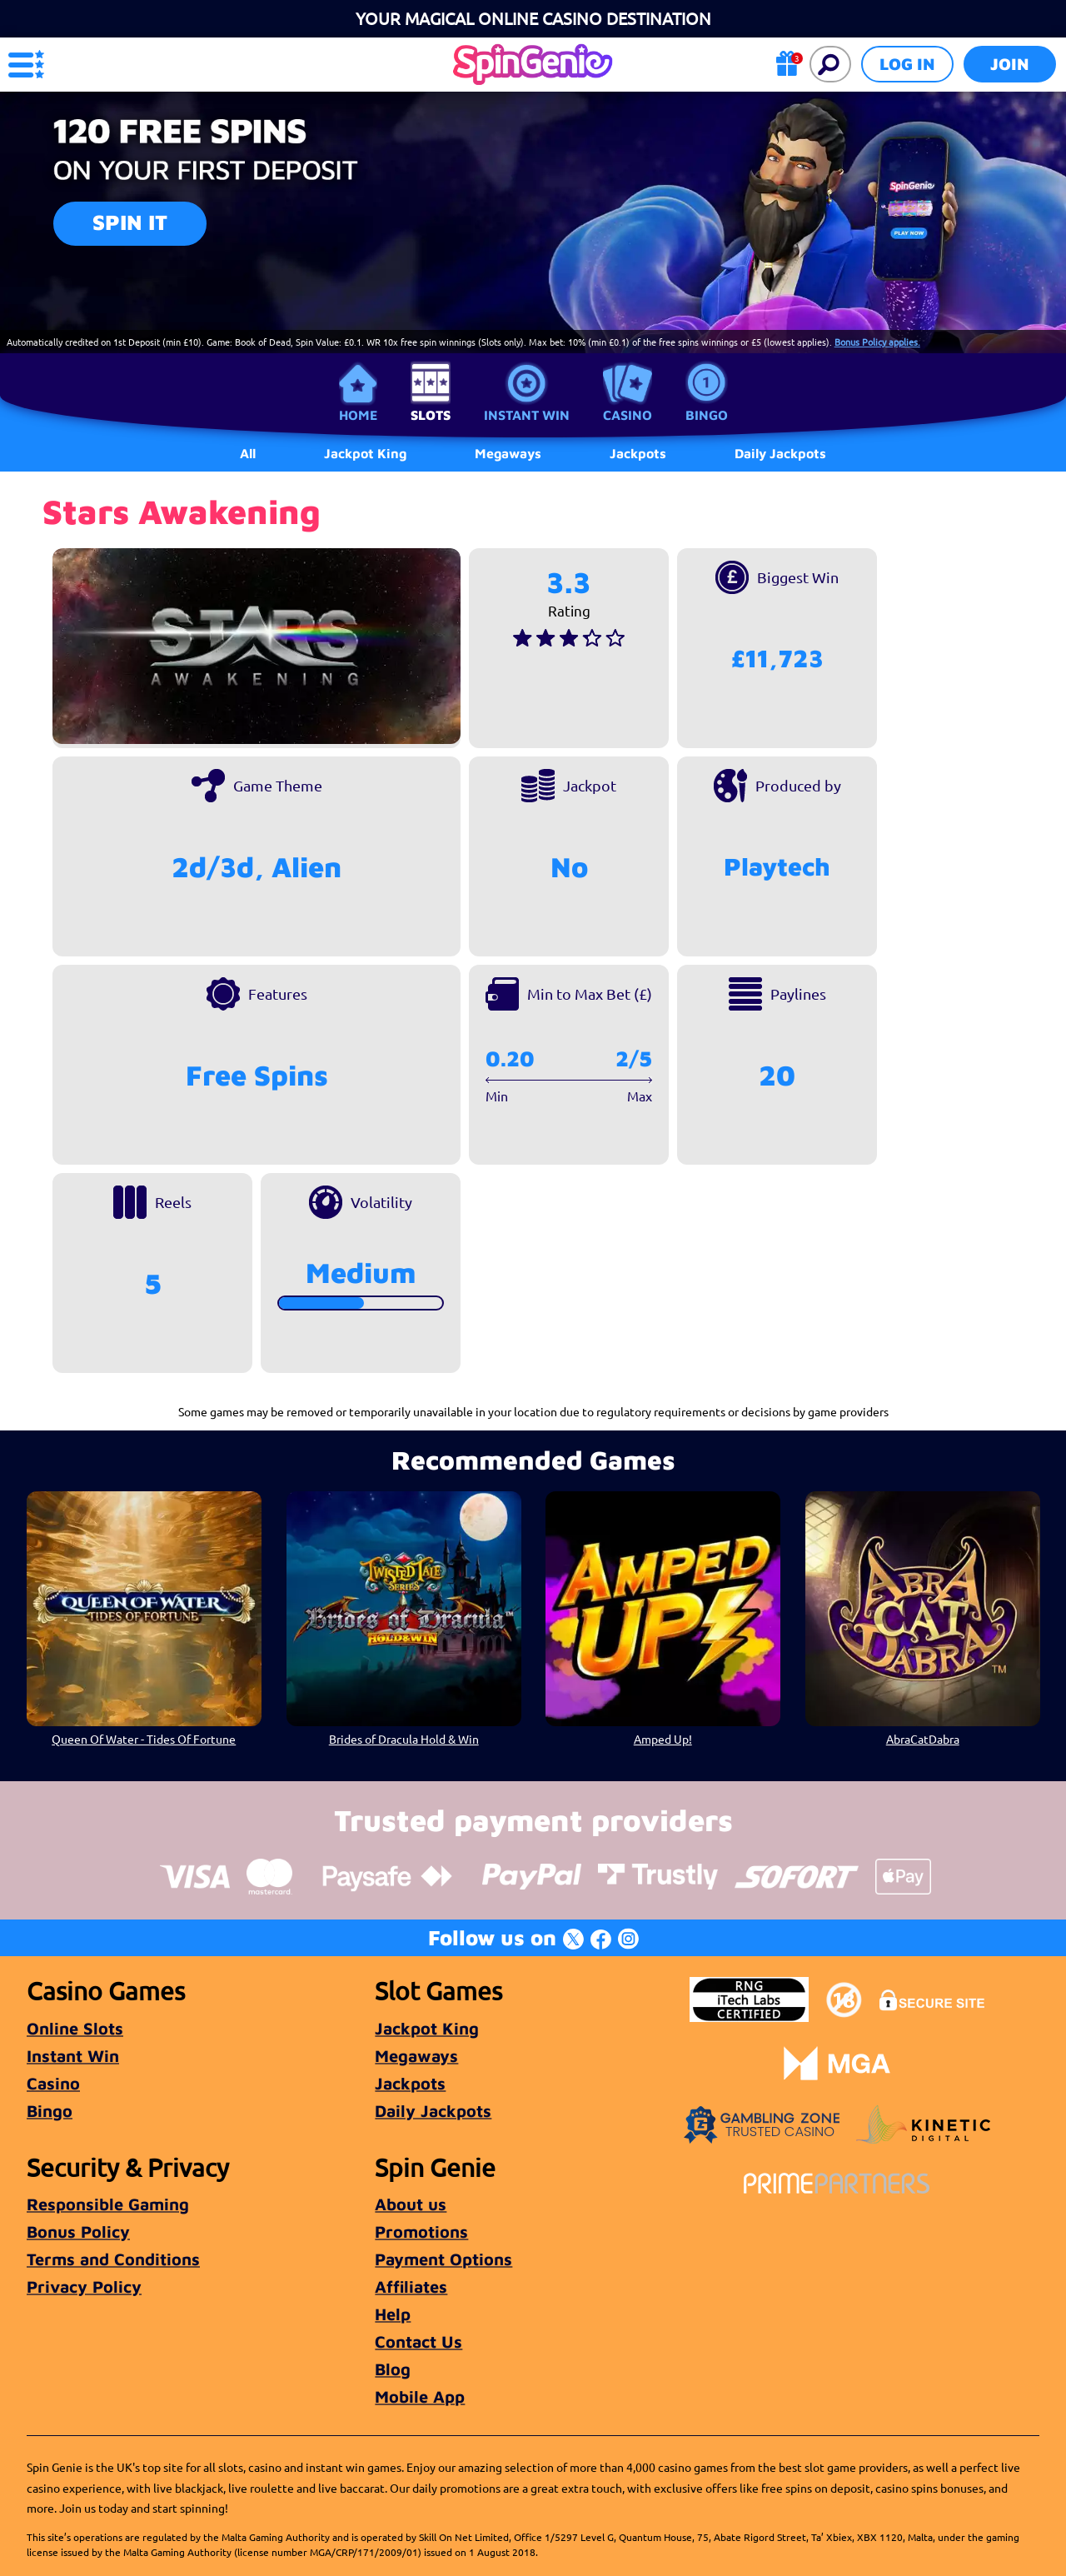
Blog (393, 2369)
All (248, 453)
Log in (907, 63)
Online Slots (75, 2028)
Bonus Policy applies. (877, 341)
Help (393, 2314)
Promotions (421, 2231)
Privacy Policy (84, 2286)
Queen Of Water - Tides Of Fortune (144, 1738)
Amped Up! (663, 1738)
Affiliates (411, 2286)
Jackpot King (427, 2028)
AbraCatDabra (922, 1738)
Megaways (416, 2055)
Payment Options (443, 2259)
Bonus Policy (78, 2231)
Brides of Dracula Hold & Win (403, 1738)
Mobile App (420, 2396)
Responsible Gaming (108, 2204)
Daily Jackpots (780, 453)
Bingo (706, 414)
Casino (627, 414)
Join (1009, 63)
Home (358, 414)
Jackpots (410, 2083)
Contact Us (418, 2341)
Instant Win (527, 414)
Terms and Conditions (113, 2259)
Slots (431, 414)
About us (410, 2204)
